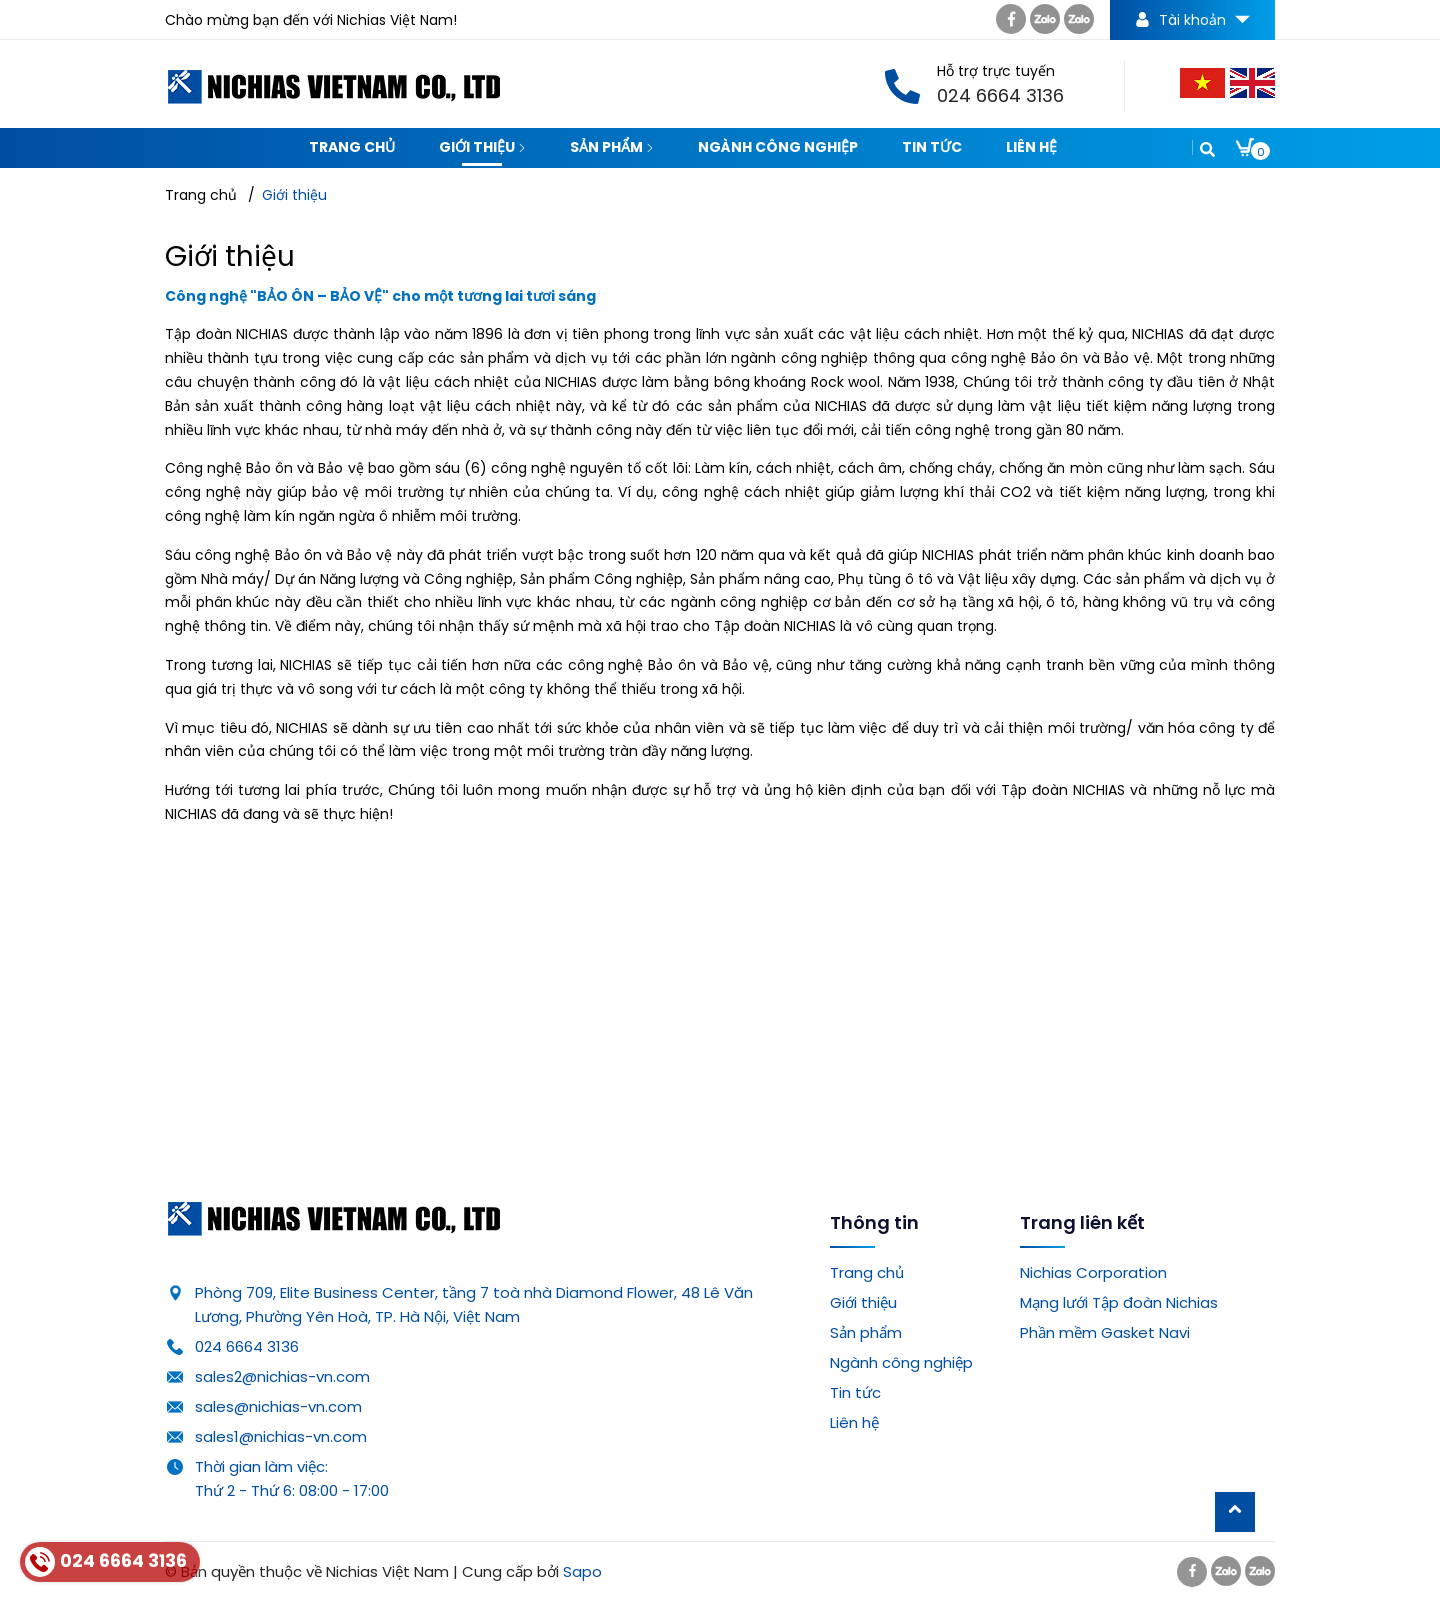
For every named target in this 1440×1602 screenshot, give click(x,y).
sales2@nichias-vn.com (282, 1376)
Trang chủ (352, 147)
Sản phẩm (612, 147)
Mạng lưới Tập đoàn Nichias (1119, 1302)
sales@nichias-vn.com (278, 1406)
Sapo (582, 1571)
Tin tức (932, 147)
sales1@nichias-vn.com (281, 1436)
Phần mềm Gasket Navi (1105, 1332)
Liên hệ (1031, 147)
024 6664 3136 (247, 1346)
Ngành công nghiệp (778, 147)
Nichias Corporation (1093, 1272)
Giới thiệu (482, 147)
